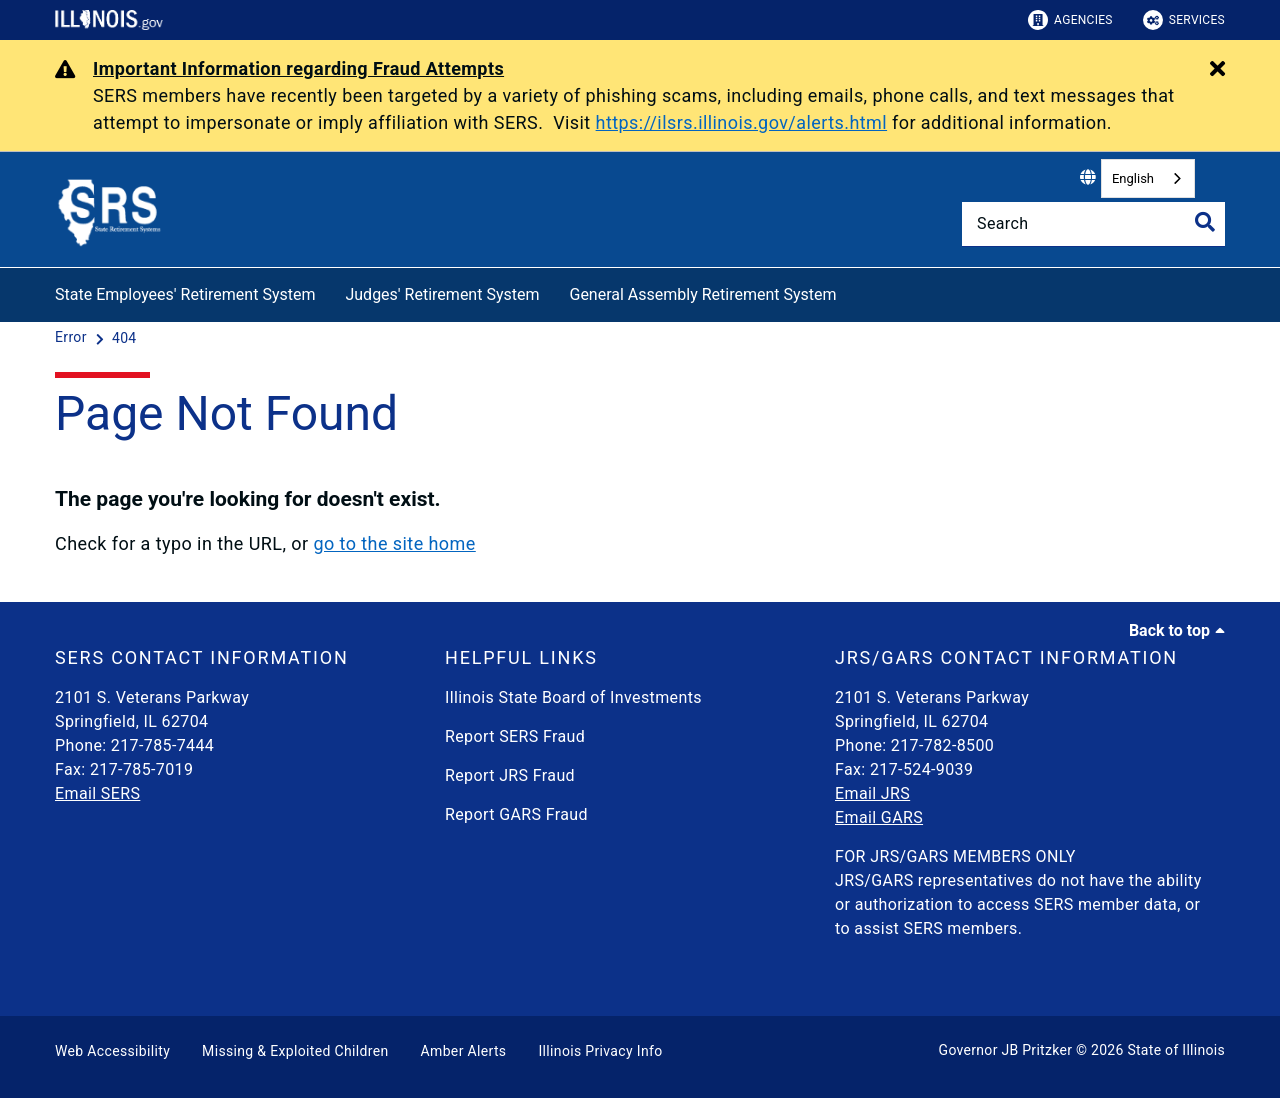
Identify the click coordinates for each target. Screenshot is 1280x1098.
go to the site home (394, 543)
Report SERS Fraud (515, 736)
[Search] (1093, 224)
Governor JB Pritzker (1006, 1050)
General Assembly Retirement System (702, 294)
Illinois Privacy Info (600, 1051)
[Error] (73, 338)
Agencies (1070, 20)
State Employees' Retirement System (185, 294)
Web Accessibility (112, 1051)
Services (1184, 20)
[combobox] (1148, 178)
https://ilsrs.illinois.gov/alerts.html (742, 122)
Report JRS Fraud (510, 775)
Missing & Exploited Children (295, 1051)
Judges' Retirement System (442, 294)
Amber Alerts (464, 1051)
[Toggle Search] (1205, 222)
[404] (124, 338)
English (1133, 178)
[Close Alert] (1217, 70)
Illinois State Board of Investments (573, 697)
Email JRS (872, 793)
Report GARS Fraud (516, 814)
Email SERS (97, 793)
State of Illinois (1176, 1050)
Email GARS (879, 817)
